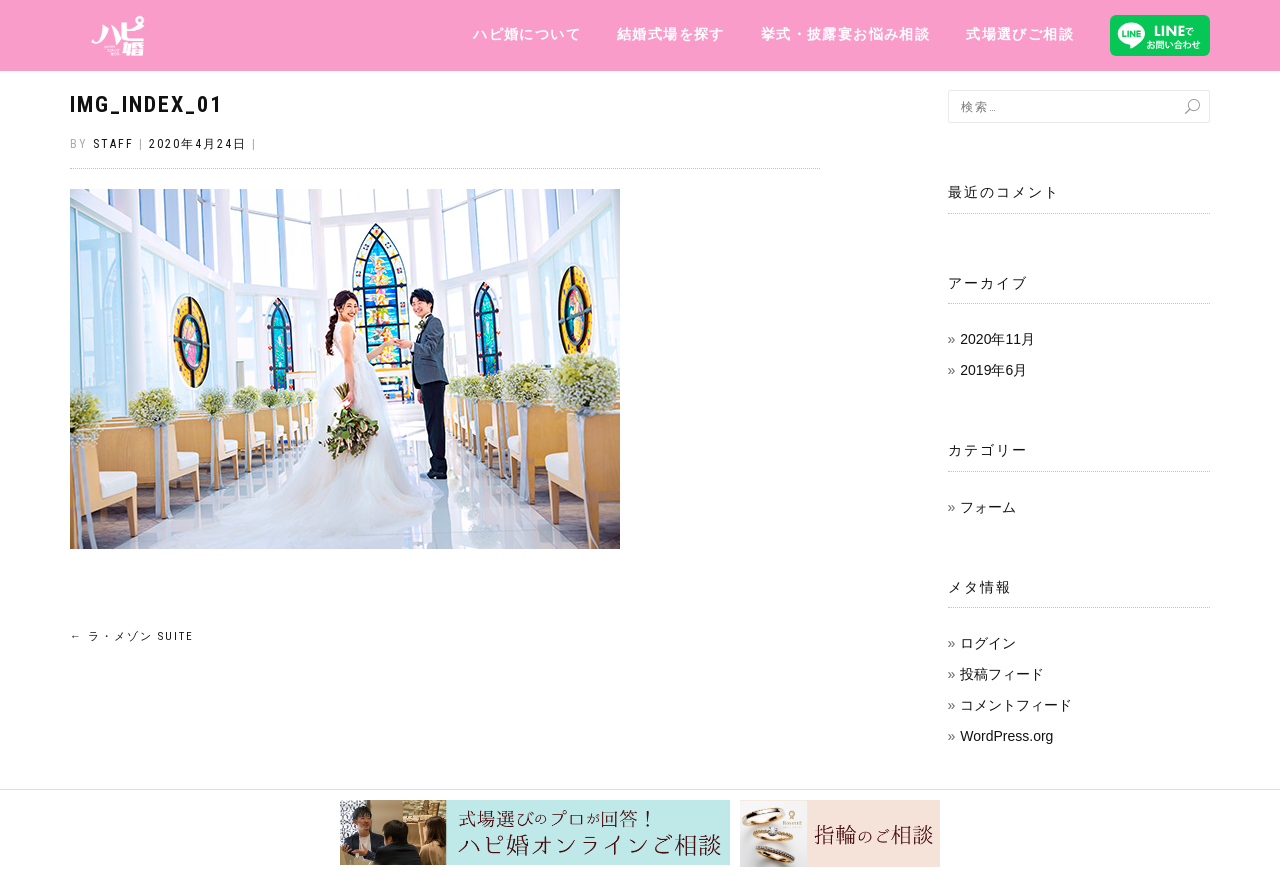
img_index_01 (146, 104)
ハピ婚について (527, 34)
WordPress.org (1006, 736)
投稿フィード (1002, 674)
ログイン (988, 643)
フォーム (988, 507)
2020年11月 (997, 339)
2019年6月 (993, 370)
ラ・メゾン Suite (132, 636)
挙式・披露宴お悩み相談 (845, 34)
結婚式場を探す (671, 34)
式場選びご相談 (1020, 34)
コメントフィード (1016, 705)
